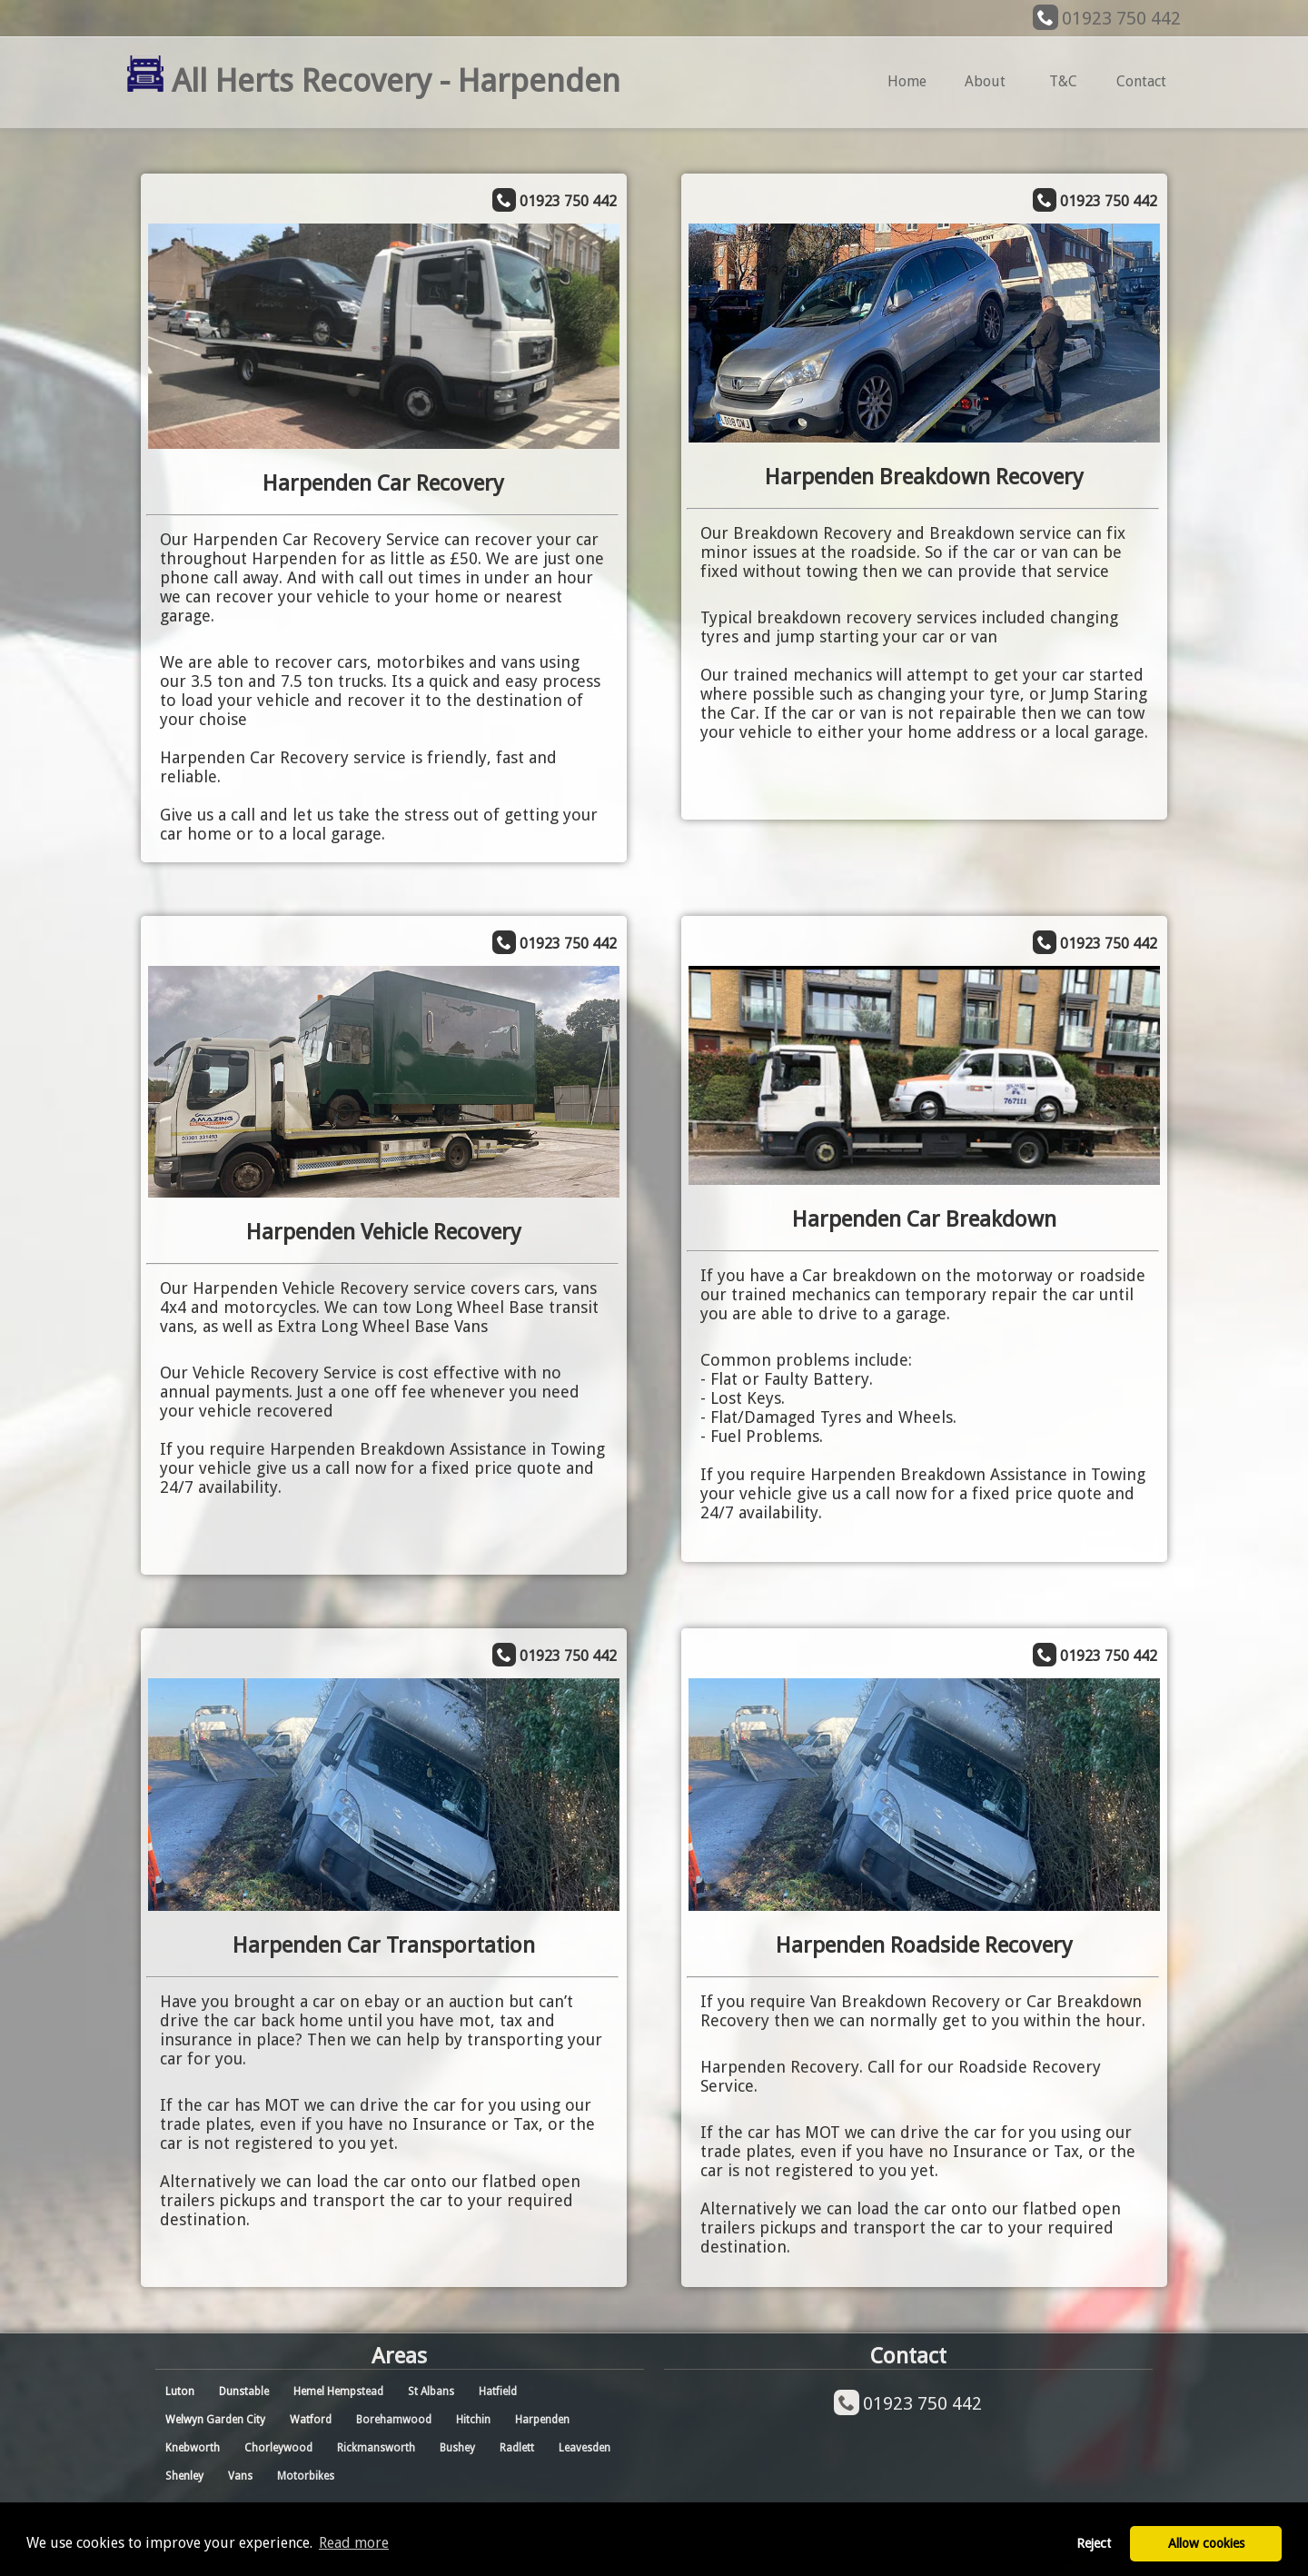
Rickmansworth (376, 2448)
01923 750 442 (1121, 18)
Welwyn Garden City (215, 2419)
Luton (179, 2391)
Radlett (517, 2448)
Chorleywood (278, 2448)
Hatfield (498, 2391)
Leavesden (584, 2448)
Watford (311, 2419)
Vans (240, 2476)
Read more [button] (354, 2542)
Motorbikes (305, 2476)
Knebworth (192, 2448)
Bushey (457, 2448)
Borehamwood (393, 2419)
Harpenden (542, 2419)
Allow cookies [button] (1206, 2543)
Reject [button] (1093, 2543)
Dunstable (244, 2391)
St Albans (431, 2391)
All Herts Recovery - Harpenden (373, 80)
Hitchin (473, 2419)
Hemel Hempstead (338, 2391)
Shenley (184, 2476)
